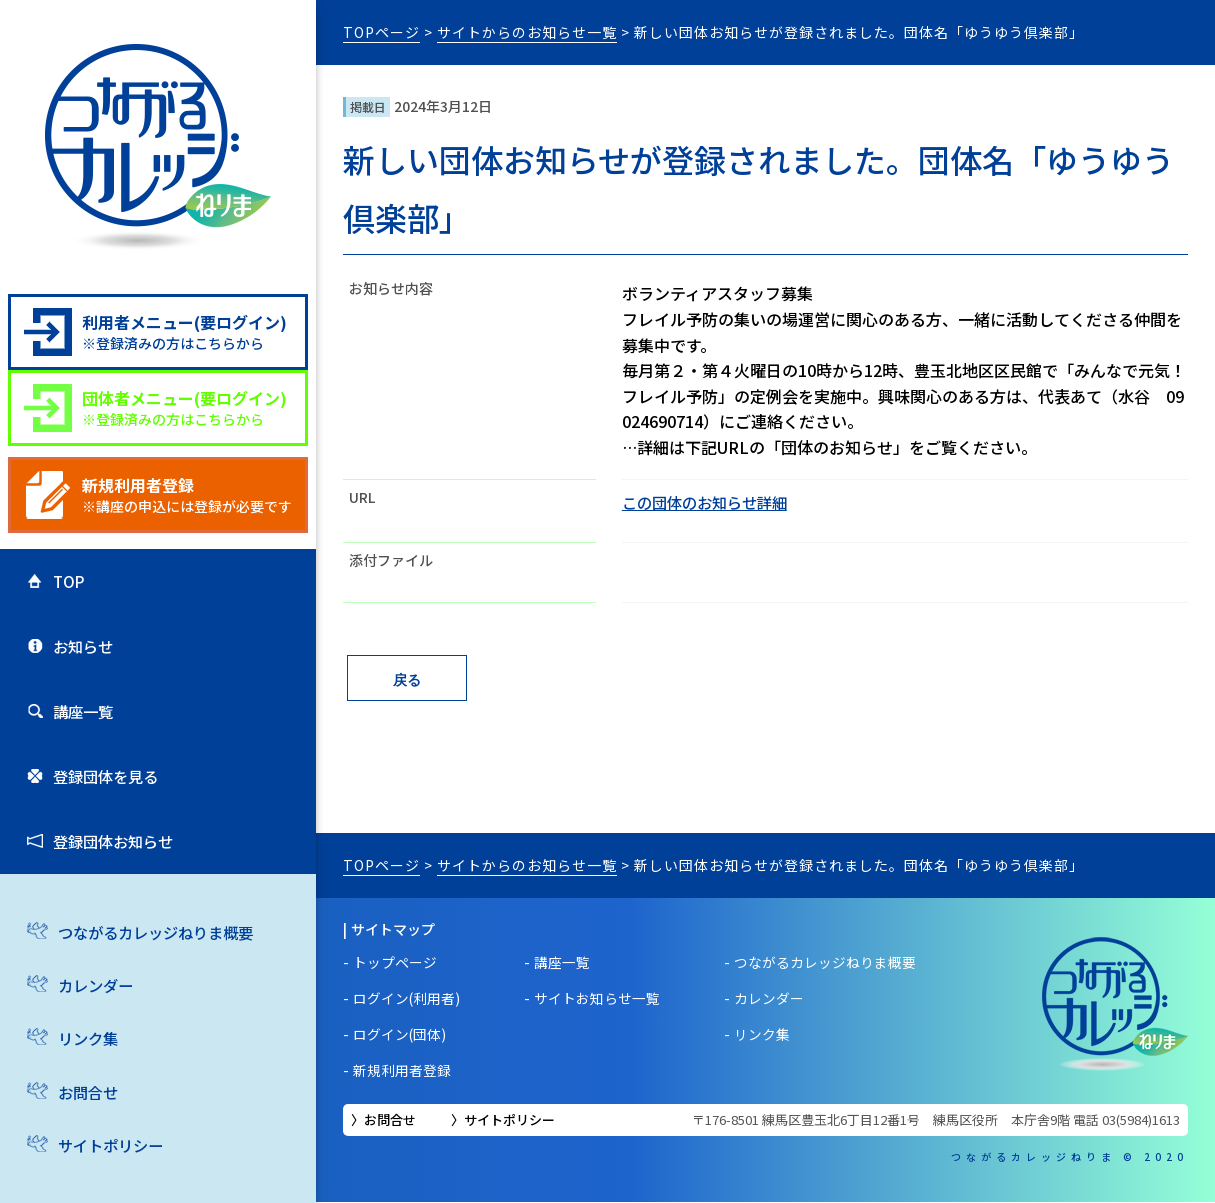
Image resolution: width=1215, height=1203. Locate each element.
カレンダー (93, 1019)
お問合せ (85, 1126)
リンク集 (85, 1072)
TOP (64, 584)
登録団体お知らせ (112, 870)
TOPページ (381, 32)
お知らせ (80, 656)
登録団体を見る (104, 799)
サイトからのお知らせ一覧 (527, 32)
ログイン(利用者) (407, 999)
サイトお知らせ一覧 (598, 999)
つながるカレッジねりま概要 (157, 965)
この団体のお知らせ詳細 (710, 502)
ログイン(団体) (400, 1035)
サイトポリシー (509, 1120)
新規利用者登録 (402, 1071)
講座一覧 (80, 727)
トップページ (395, 963)
